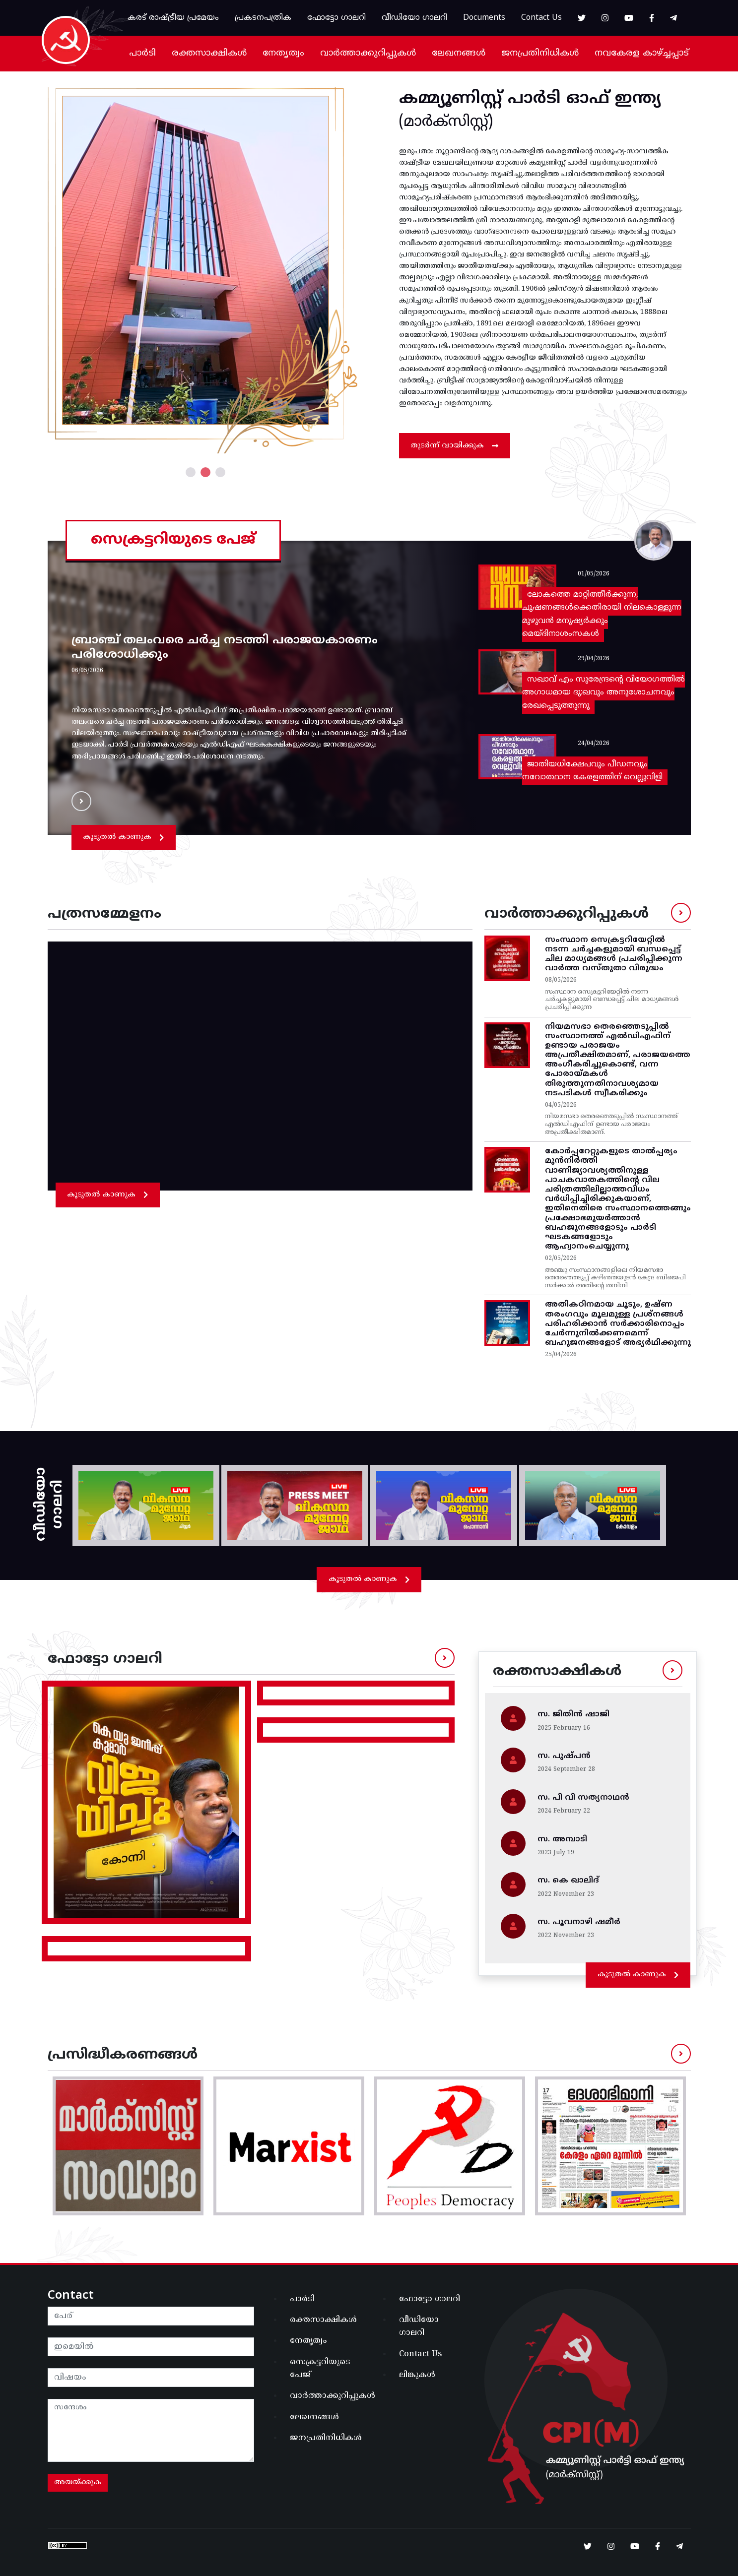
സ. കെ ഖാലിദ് (568, 1880)
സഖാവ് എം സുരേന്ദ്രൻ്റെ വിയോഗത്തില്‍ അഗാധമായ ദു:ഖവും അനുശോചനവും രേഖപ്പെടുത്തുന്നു (603, 693)
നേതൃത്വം (283, 53)
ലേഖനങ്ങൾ (458, 53)
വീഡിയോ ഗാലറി (414, 18)
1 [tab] (191, 472)
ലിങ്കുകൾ (417, 2375)
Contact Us (541, 18)
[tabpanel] (205, 270)
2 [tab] (205, 472)
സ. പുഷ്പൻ (564, 1756)
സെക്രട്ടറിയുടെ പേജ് (320, 2368)
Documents (484, 18)
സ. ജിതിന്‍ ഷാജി (573, 1714)
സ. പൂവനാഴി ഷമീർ (578, 1922)
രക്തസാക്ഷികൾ (209, 53)
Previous (40, 270)
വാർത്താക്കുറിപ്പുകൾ (368, 53)
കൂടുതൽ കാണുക (123, 837)
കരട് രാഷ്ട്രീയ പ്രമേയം (173, 18)
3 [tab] (220, 472)
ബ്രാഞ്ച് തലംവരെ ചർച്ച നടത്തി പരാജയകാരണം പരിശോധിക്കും (224, 647)
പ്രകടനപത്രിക (263, 18)
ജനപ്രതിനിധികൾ (540, 53)
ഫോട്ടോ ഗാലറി (336, 18)
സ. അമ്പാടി (562, 1839)
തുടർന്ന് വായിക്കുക (454, 445)
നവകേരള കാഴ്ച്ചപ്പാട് (642, 53)
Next (371, 270)
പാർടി (142, 53)
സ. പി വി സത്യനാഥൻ (583, 1798)
